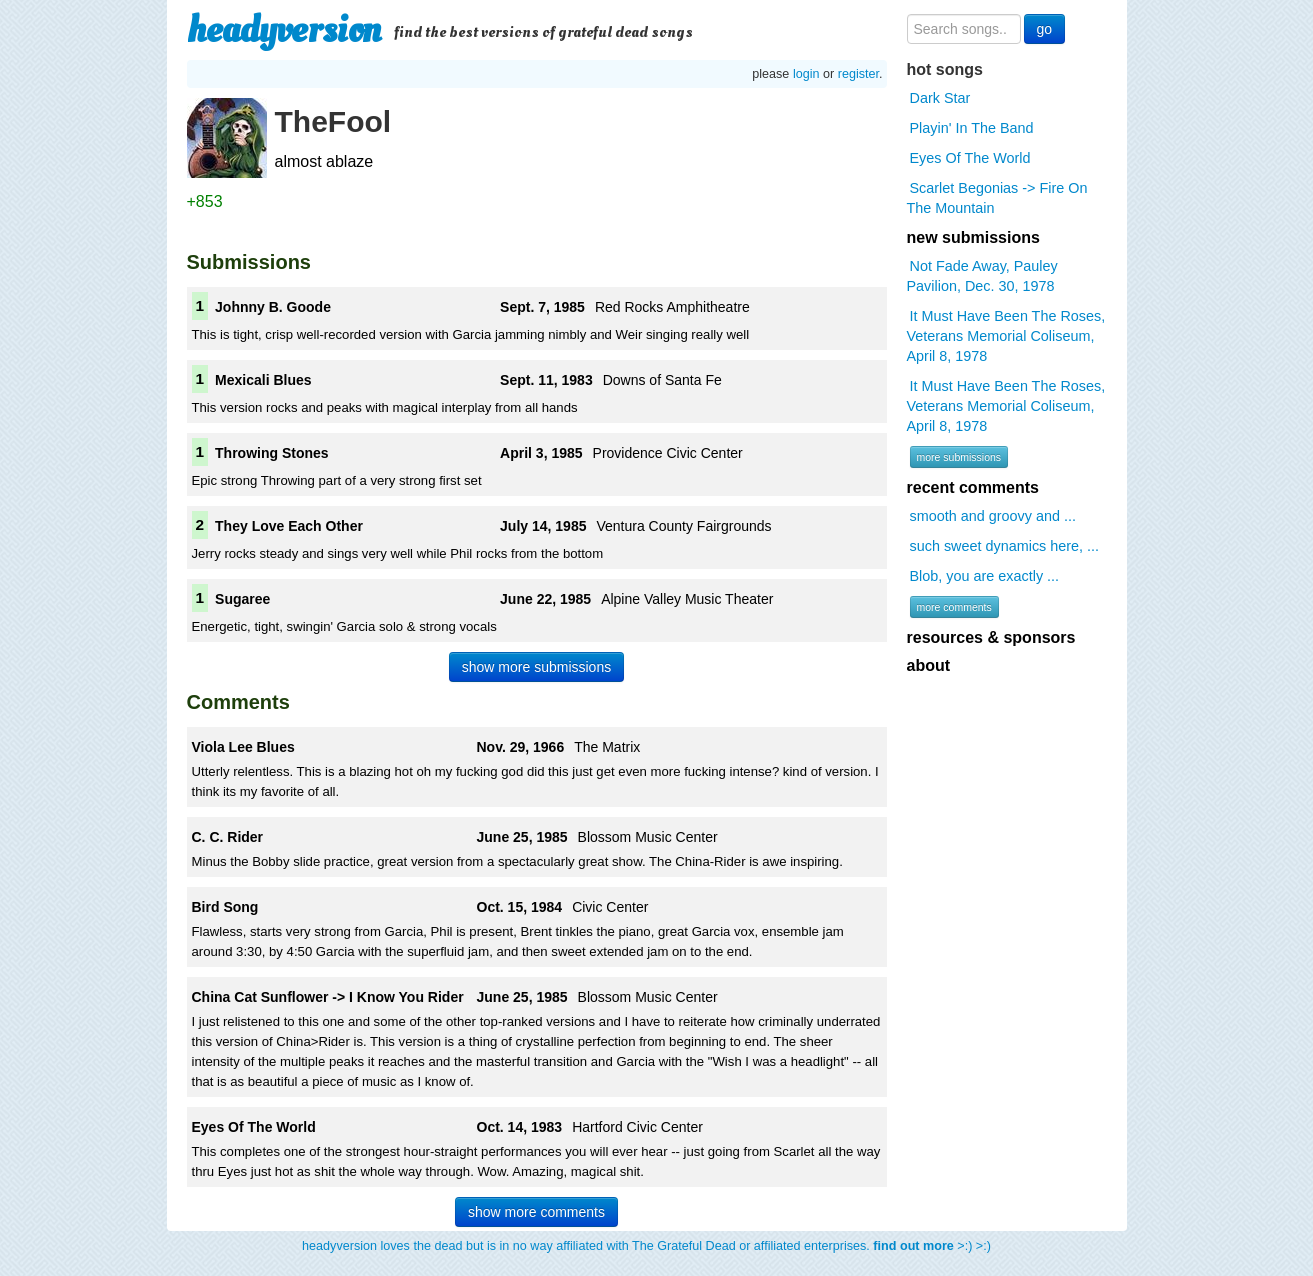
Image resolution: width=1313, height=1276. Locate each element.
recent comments (973, 487)
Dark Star (940, 98)
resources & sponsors (991, 637)
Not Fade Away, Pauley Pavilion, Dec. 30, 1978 (982, 276)
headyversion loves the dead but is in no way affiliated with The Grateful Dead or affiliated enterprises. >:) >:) (646, 1246)
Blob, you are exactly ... (985, 576)
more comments (954, 607)
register (858, 74)
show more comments (536, 1212)
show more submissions (536, 667)
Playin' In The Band (972, 128)
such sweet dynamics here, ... (1005, 546)
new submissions (973, 237)
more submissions (959, 457)
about (929, 665)
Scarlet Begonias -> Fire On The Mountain (997, 198)
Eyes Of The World (970, 158)
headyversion (284, 30)
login (806, 74)
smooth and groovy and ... (993, 516)
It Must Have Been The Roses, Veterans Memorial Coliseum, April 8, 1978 (1006, 336)
